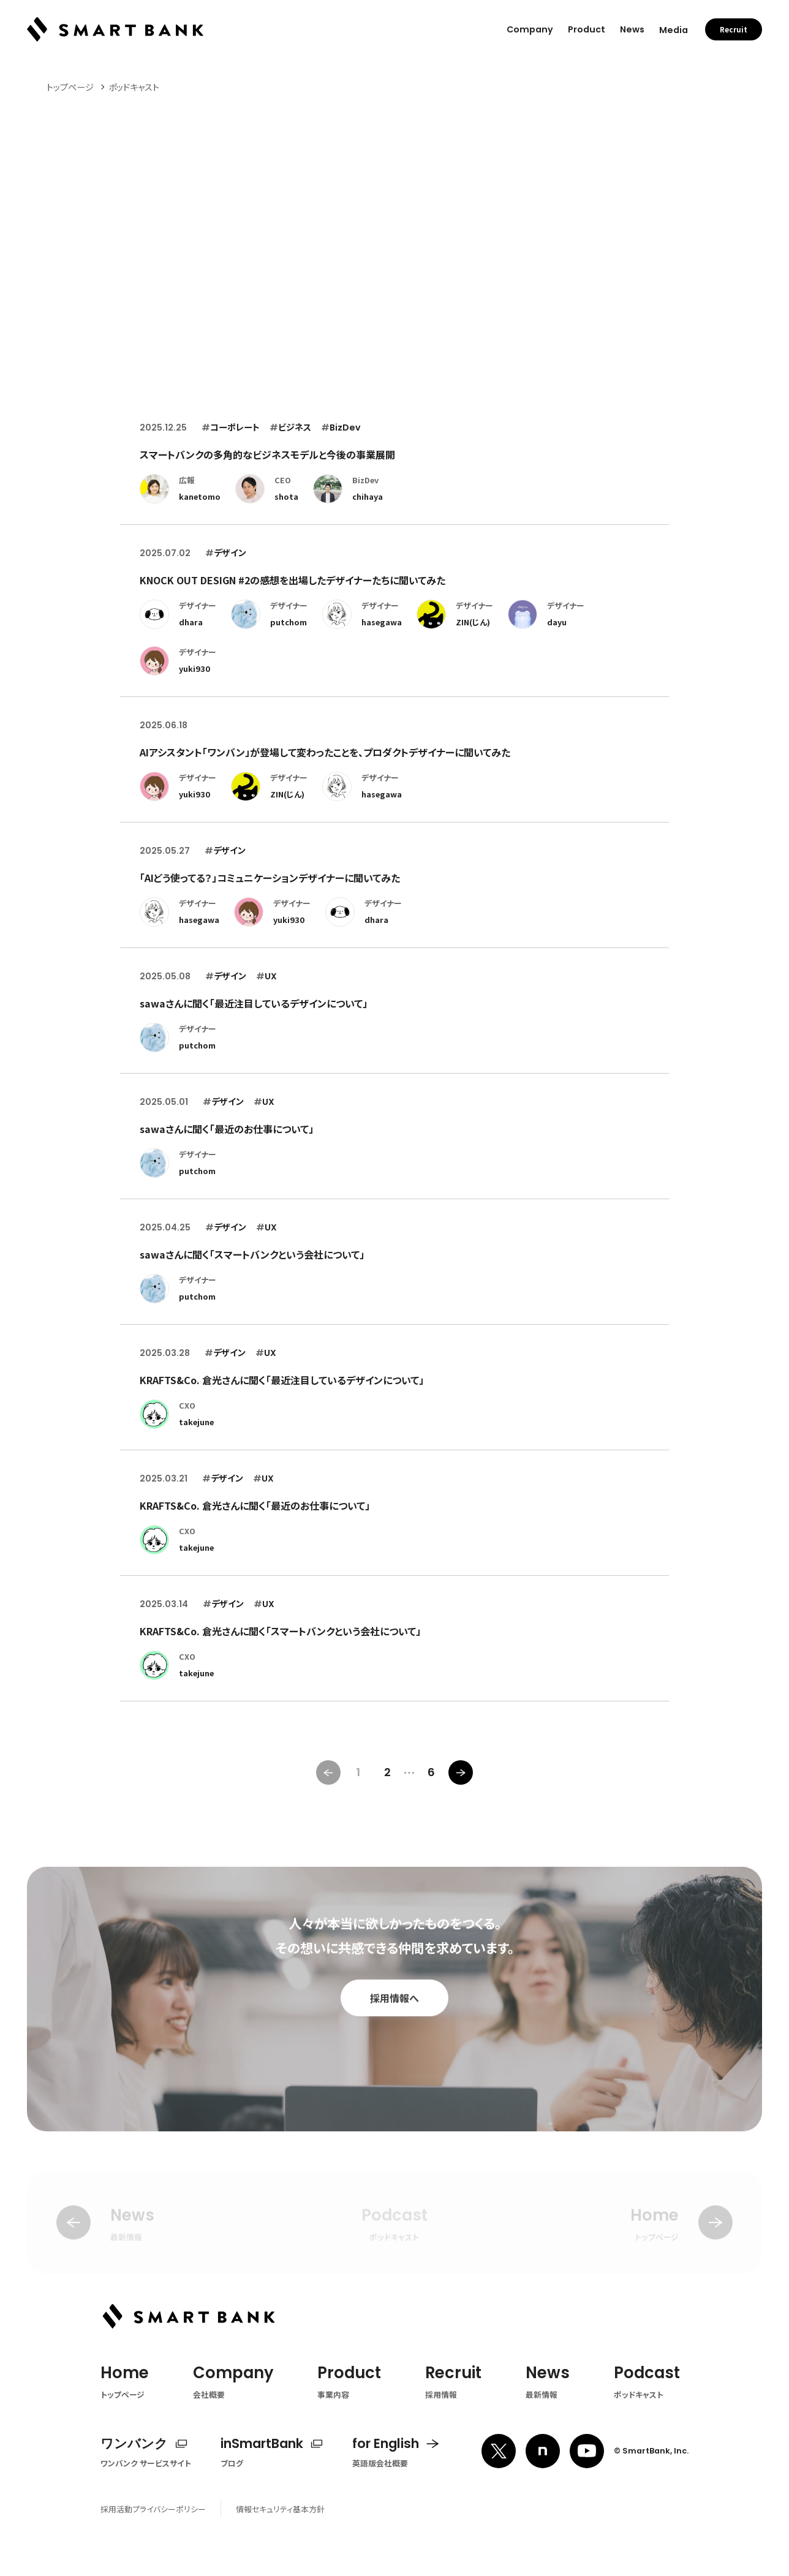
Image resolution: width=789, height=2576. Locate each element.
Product (586, 26)
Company (530, 26)
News (632, 26)
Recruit (733, 26)
